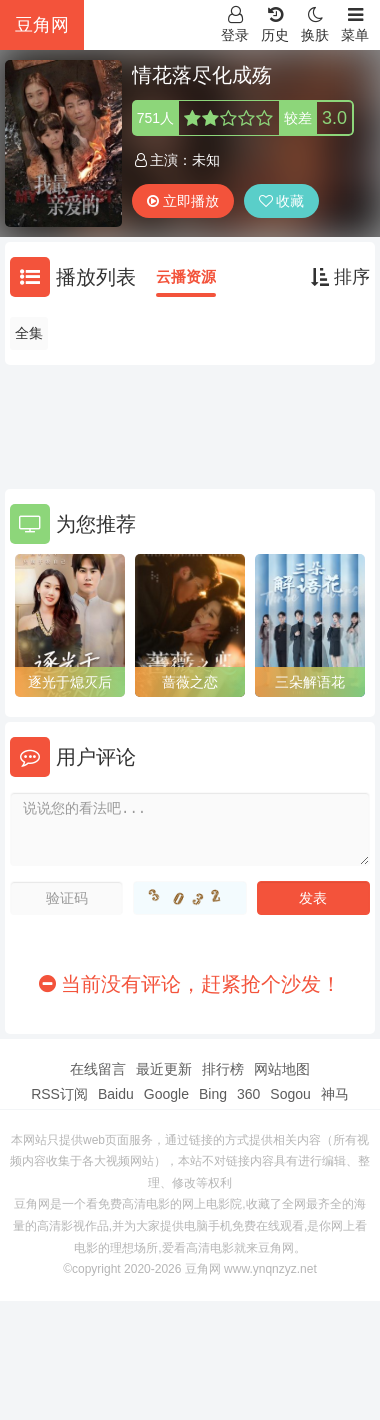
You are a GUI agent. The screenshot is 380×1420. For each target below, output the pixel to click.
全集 (29, 333)
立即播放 (183, 201)
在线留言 (98, 1069)
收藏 (282, 201)
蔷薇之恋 (190, 682)
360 (248, 1094)
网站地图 (282, 1069)
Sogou (290, 1094)
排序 (340, 277)
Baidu (116, 1094)
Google (166, 1094)
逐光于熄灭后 (70, 682)
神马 (335, 1094)
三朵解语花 (310, 682)
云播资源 (186, 276)
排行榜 (223, 1069)
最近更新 (164, 1069)
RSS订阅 (59, 1094)
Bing (213, 1094)
